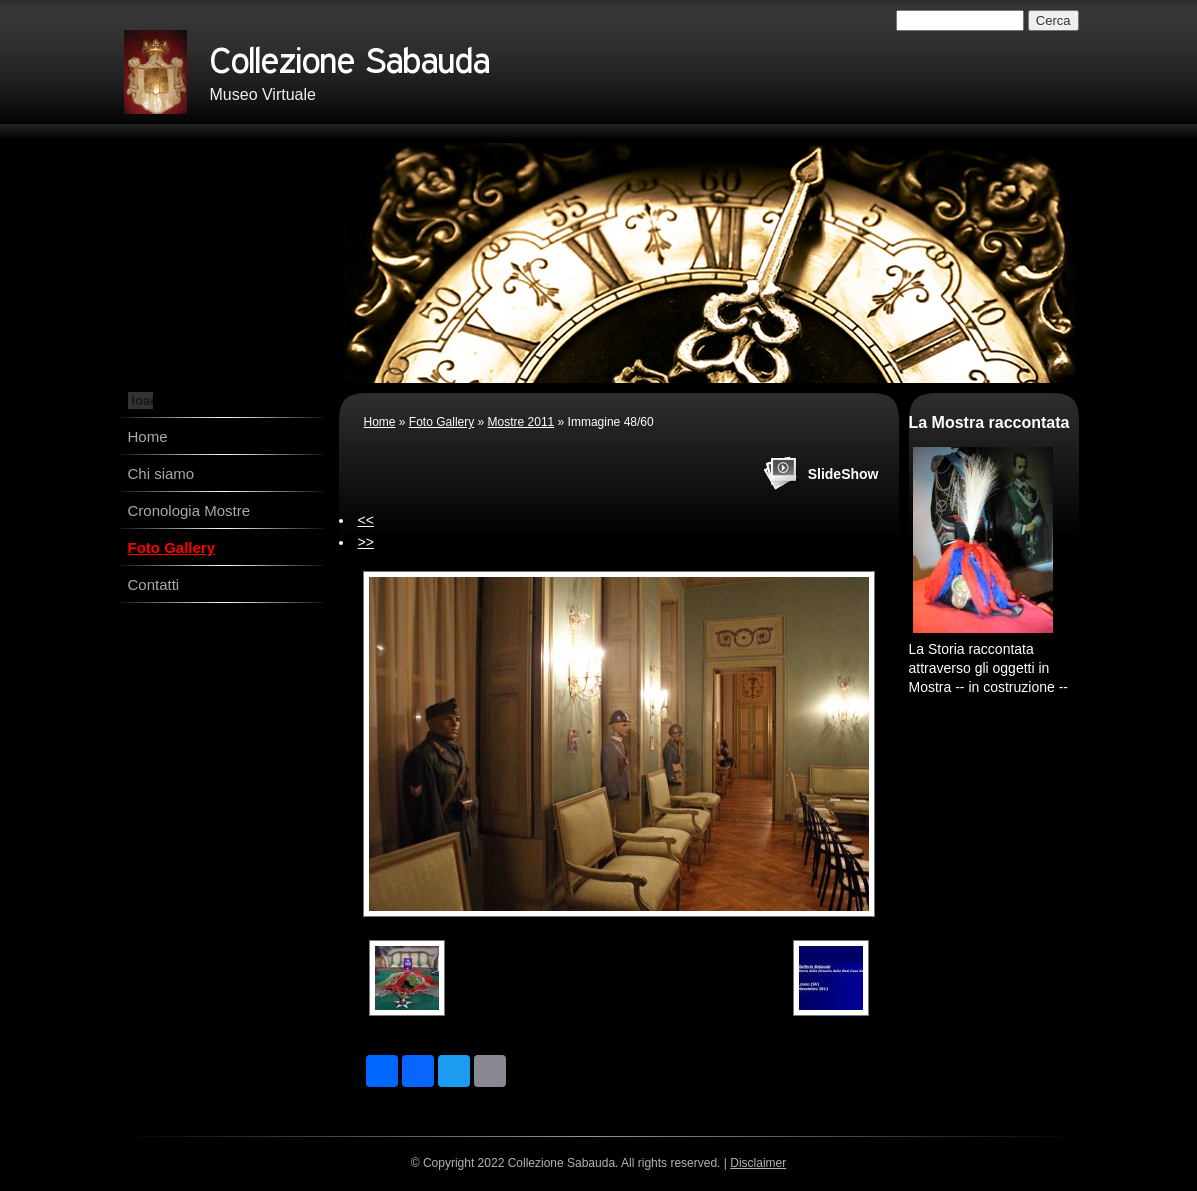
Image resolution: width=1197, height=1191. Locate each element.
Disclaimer (758, 1163)
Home (148, 436)
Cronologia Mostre (189, 510)
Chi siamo (161, 473)
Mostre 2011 (521, 422)
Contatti (154, 584)
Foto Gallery (172, 547)
